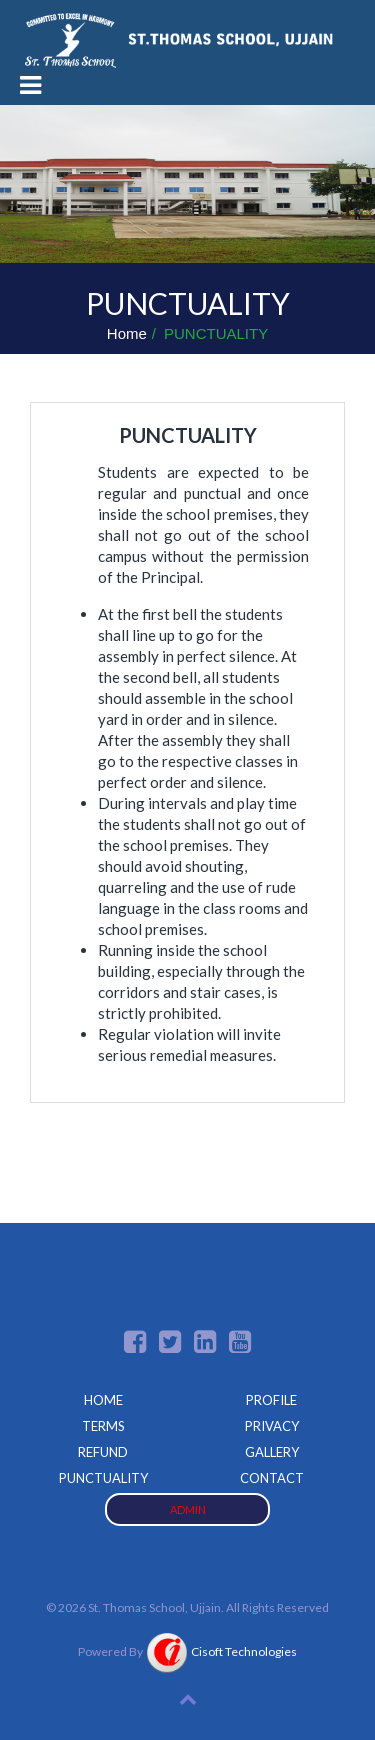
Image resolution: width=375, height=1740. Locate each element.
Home (127, 333)
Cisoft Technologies (221, 1651)
